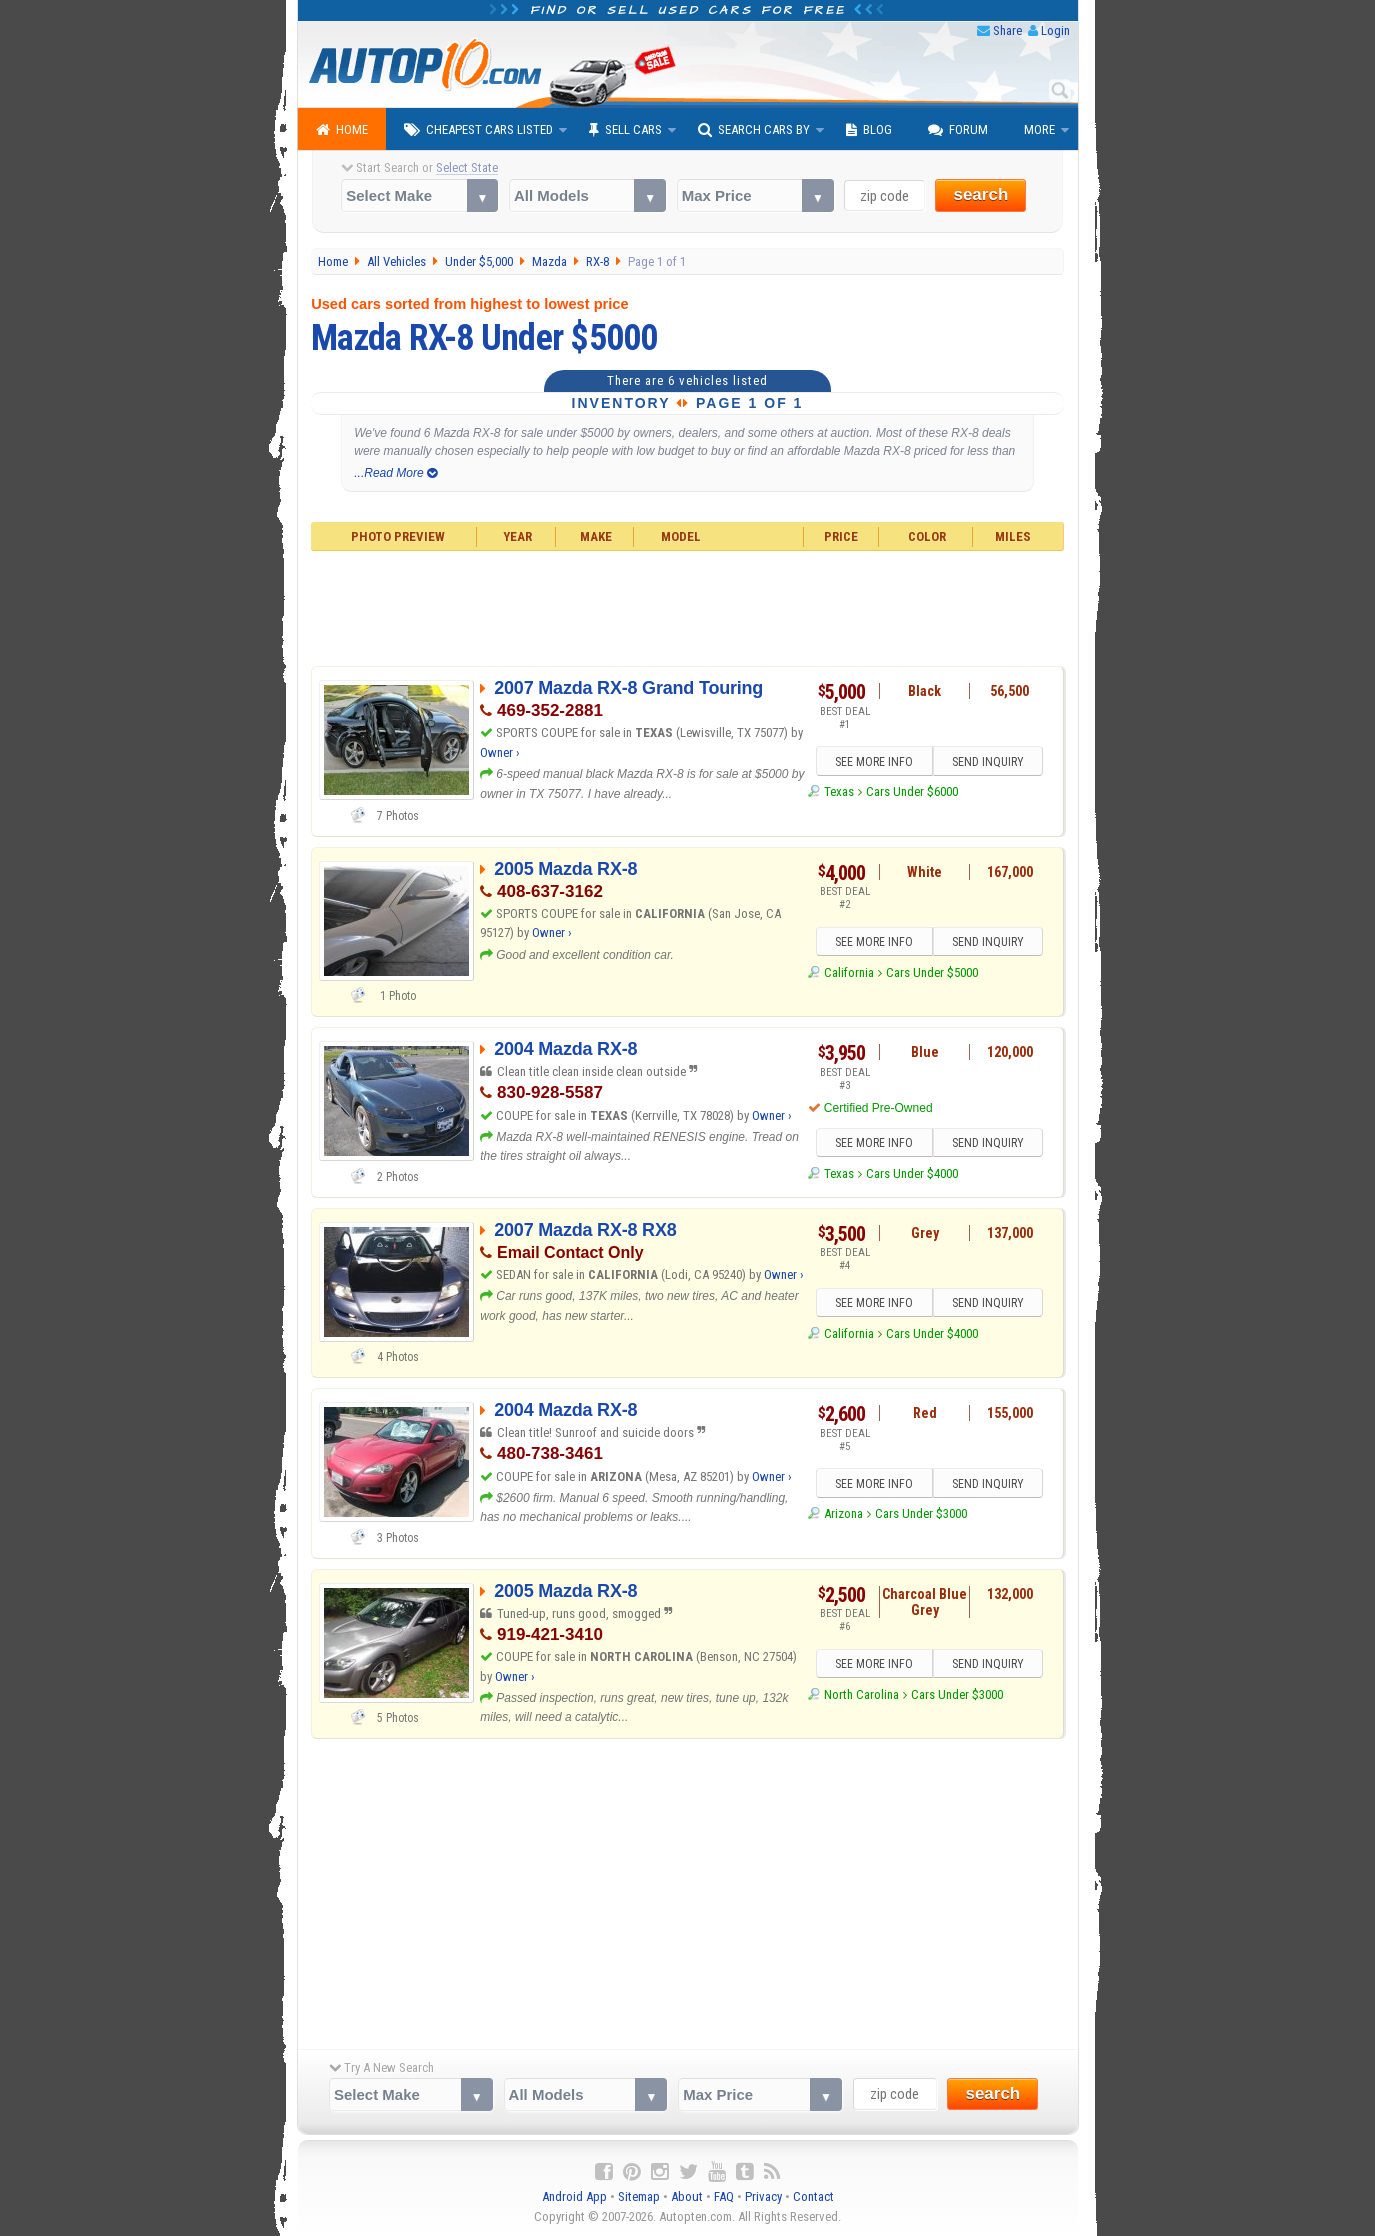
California (849, 972)
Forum (958, 130)
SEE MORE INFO (874, 762)
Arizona (843, 1513)
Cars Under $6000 (912, 791)
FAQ (724, 2196)
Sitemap (639, 2196)
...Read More (395, 473)
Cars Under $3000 (921, 1513)
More (1039, 129)
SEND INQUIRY (988, 762)
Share (1007, 30)
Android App (574, 2196)
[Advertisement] (687, 606)
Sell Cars (625, 130)
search (980, 194)
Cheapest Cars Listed (478, 130)
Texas (839, 791)
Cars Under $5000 (932, 972)
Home (342, 130)
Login (1055, 30)
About (687, 2196)
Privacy (763, 2196)
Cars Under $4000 (912, 1173)
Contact (813, 2196)
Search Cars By (754, 130)
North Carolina (861, 1694)
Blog (869, 130)
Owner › (500, 752)
